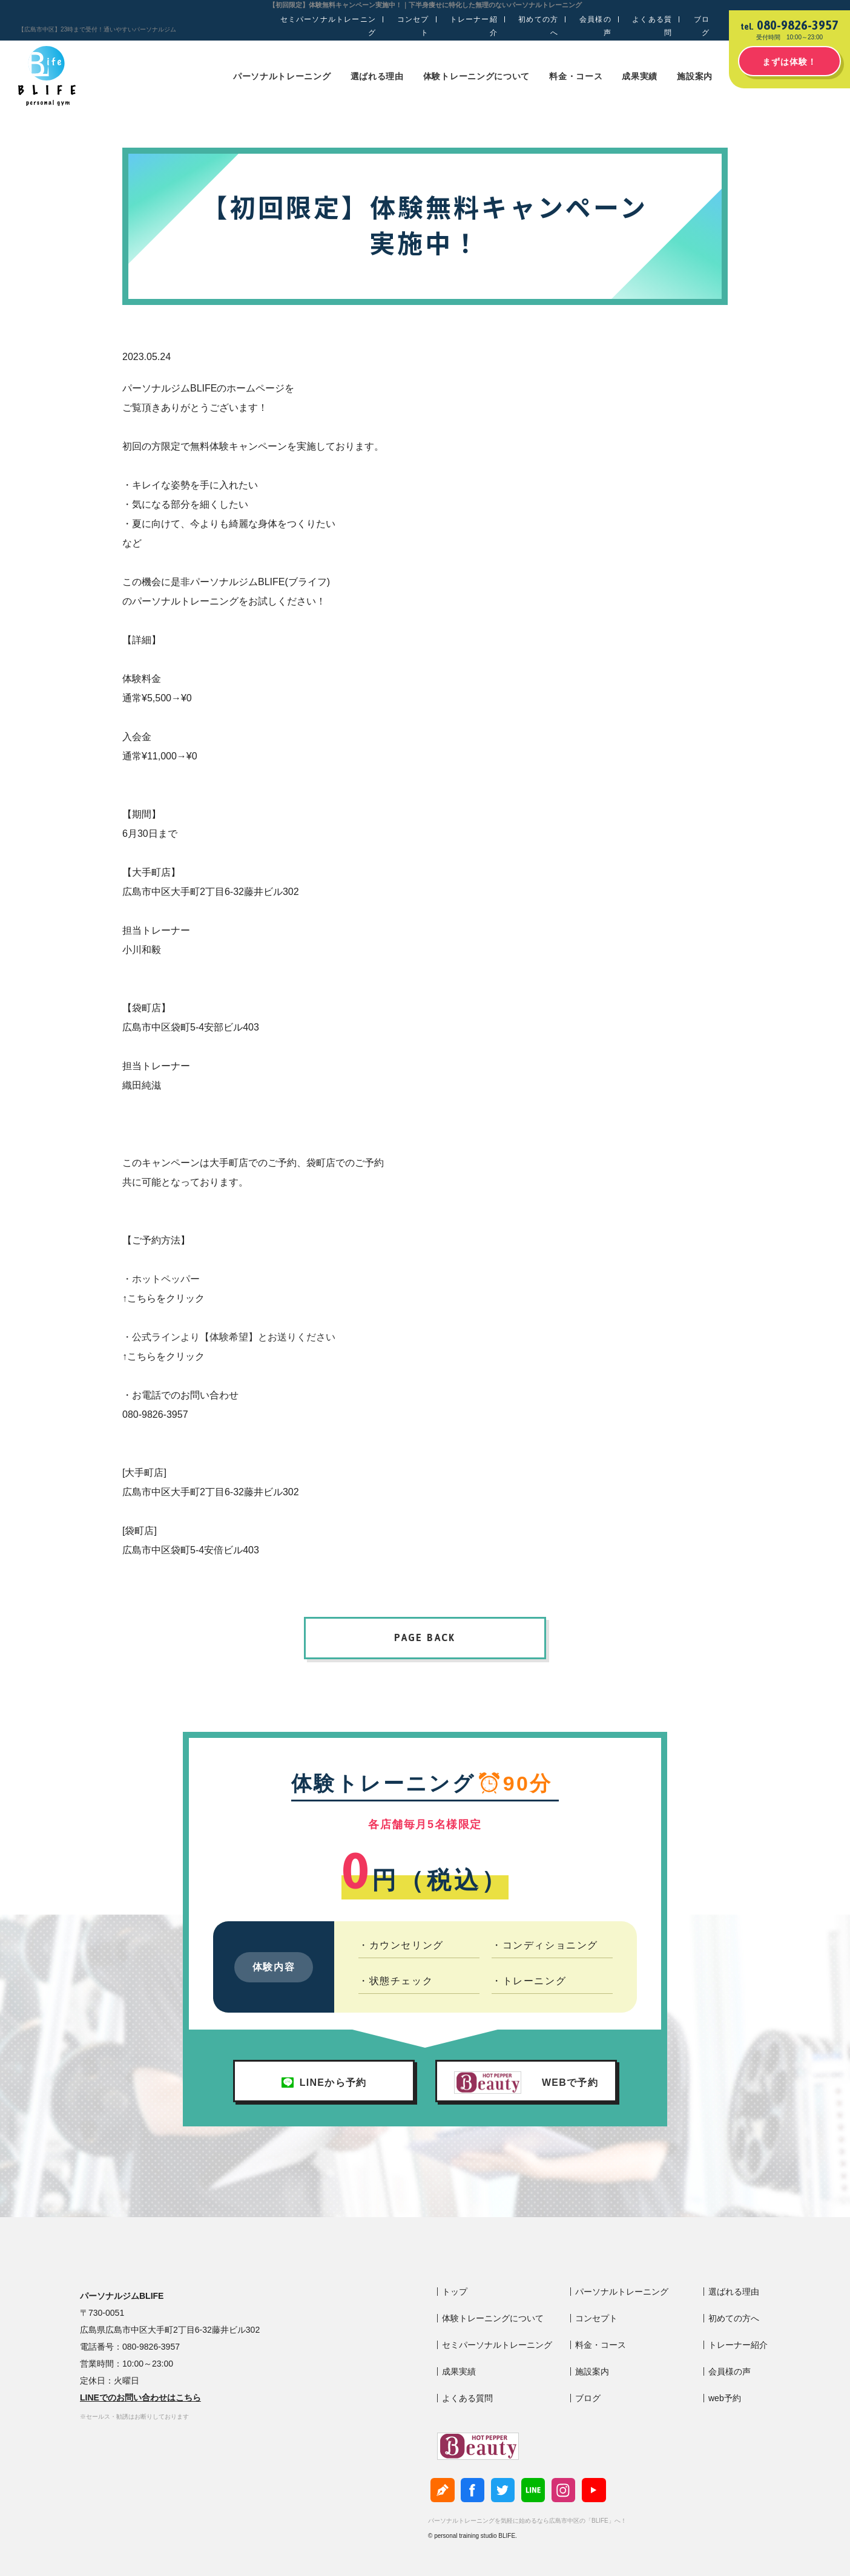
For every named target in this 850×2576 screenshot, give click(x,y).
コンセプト (413, 26)
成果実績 (639, 76)
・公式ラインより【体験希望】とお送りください (228, 1337)
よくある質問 (652, 26)
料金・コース (575, 76)
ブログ (702, 26)
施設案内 (695, 76)
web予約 (724, 2398)
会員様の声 (595, 26)
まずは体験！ (789, 62)
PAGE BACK (425, 1637)
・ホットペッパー (161, 1279)
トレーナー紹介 (474, 26)
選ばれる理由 (377, 76)
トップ (454, 2291)
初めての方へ (538, 26)
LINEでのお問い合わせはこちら (140, 2397)
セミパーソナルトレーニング (328, 26)
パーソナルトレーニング (282, 76)
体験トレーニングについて (476, 76)
